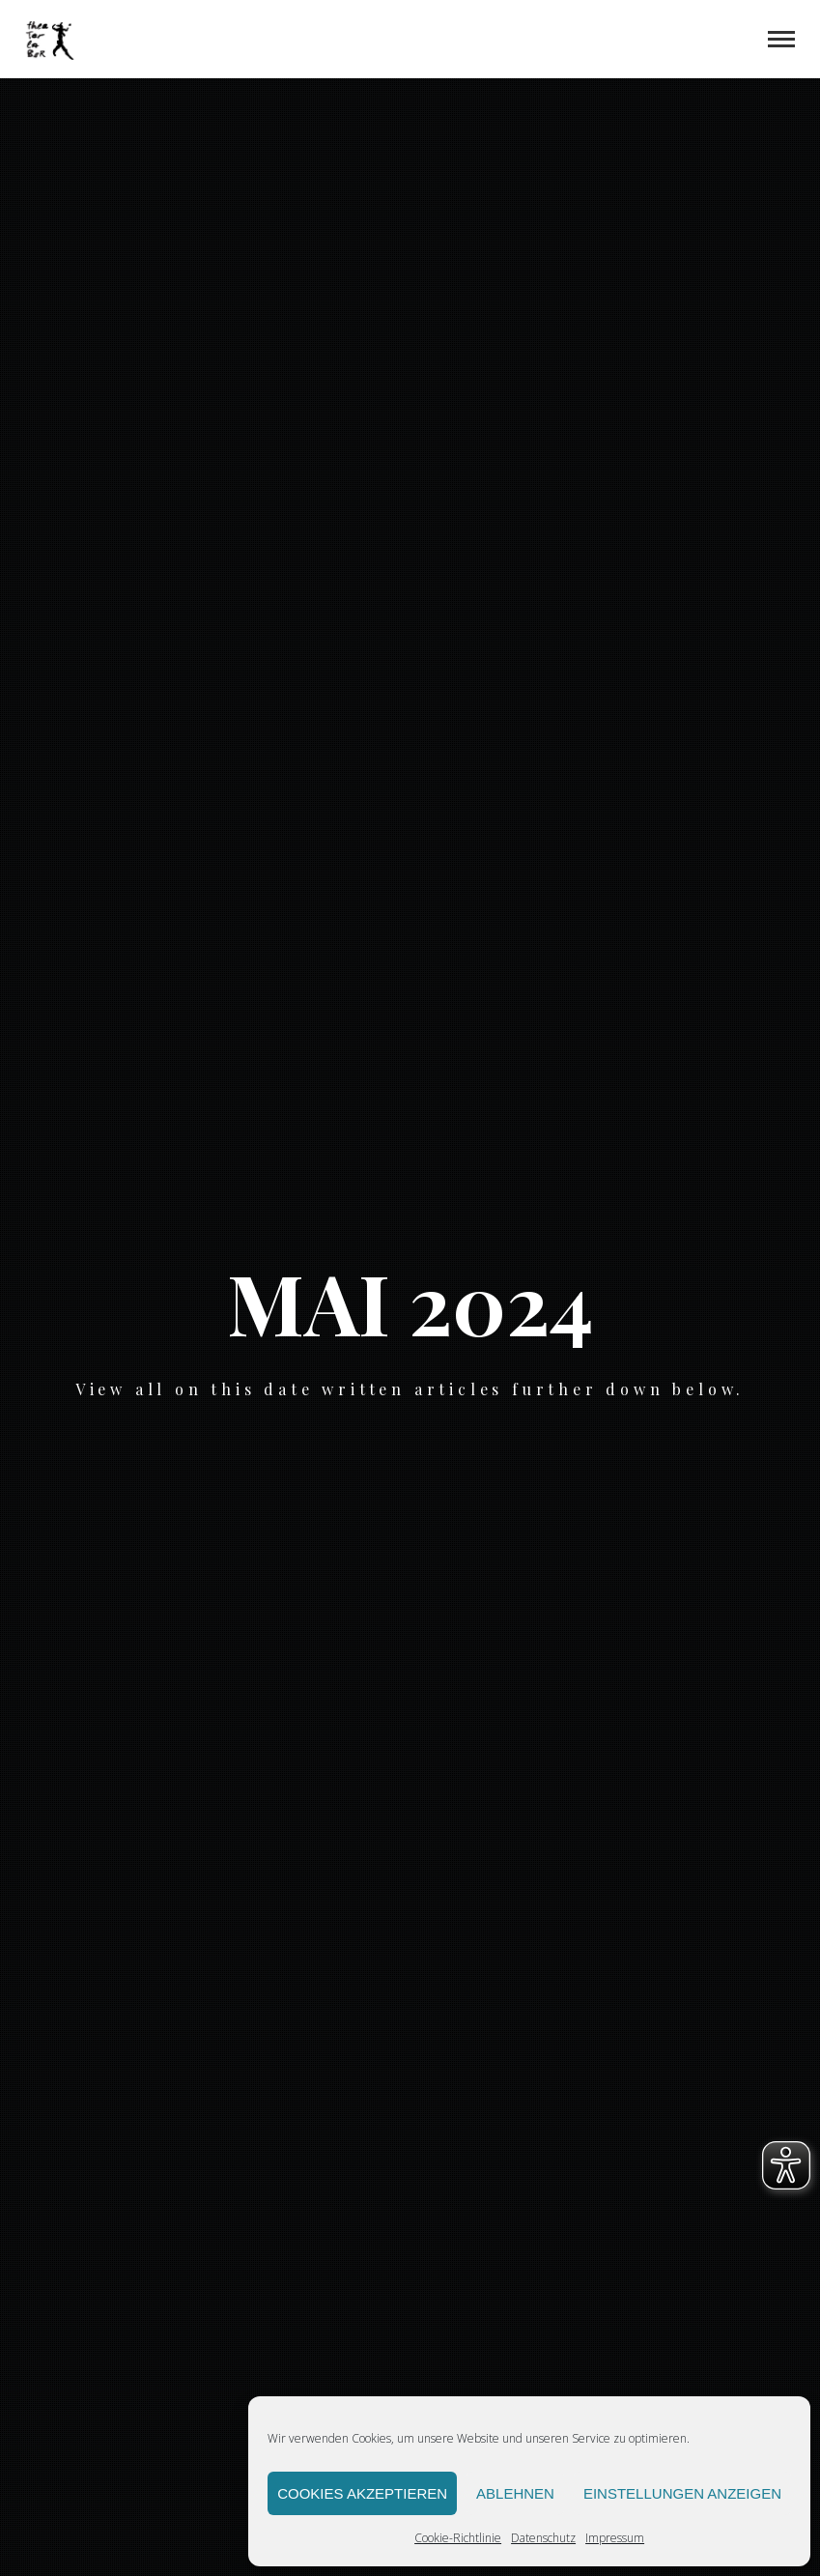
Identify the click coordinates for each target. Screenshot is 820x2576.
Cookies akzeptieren (362, 2493)
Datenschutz (543, 2538)
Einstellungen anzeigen (682, 2493)
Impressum (614, 2538)
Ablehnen (515, 2493)
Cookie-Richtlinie (457, 2538)
